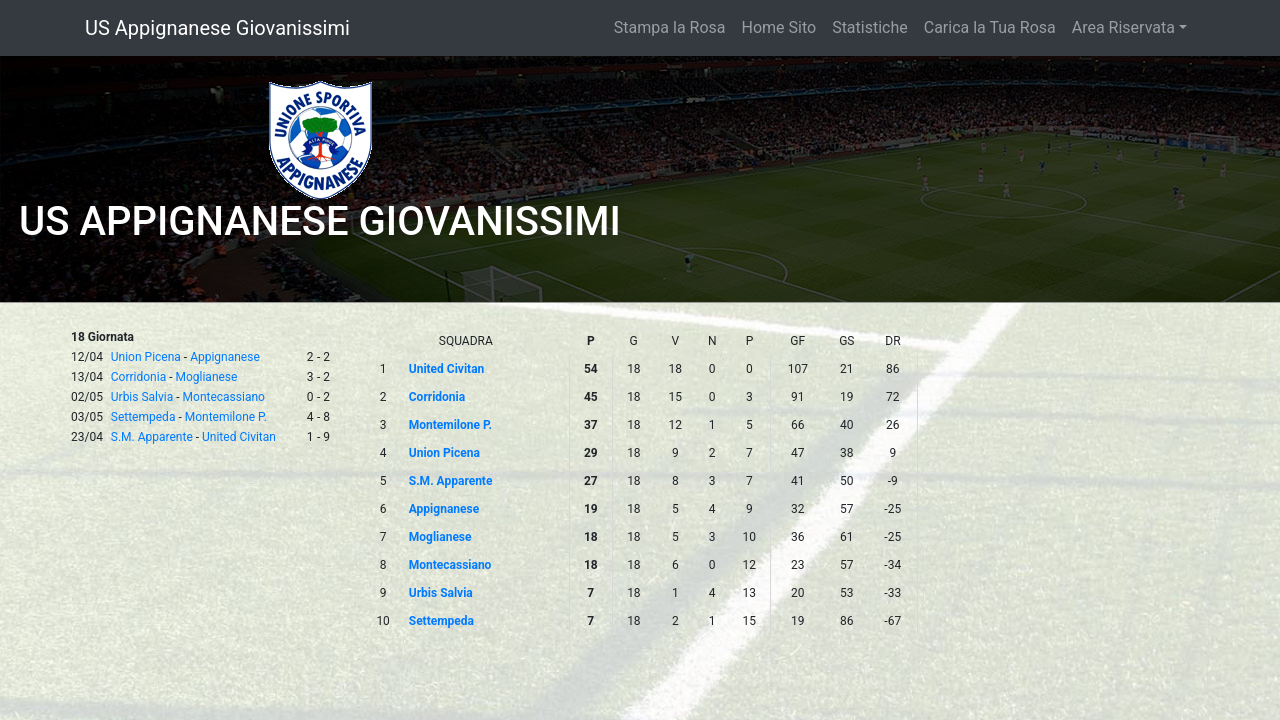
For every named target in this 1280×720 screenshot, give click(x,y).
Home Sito (779, 27)
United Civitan (239, 437)
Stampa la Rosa (670, 27)
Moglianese (206, 377)
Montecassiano (224, 397)
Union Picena (146, 357)
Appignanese (225, 357)
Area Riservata (1123, 27)
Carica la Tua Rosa (990, 27)
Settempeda (143, 417)
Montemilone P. (226, 417)
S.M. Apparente (152, 437)
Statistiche (870, 27)
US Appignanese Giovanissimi (217, 28)
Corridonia (138, 377)
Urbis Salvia (142, 397)
